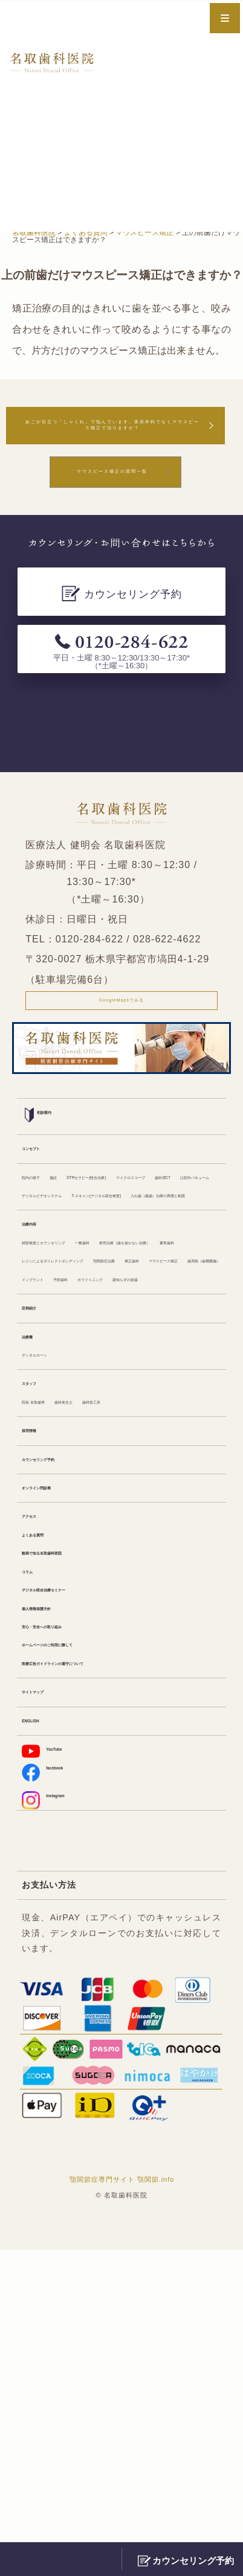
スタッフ (39, 1620)
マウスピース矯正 (159, 1450)
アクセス (39, 1777)
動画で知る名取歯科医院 (68, 1824)
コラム (34, 1847)
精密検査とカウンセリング (72, 1380)
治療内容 (39, 1357)
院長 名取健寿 (48, 1643)
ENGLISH (41, 2029)
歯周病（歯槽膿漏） (60, 1473)
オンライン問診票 (55, 1743)
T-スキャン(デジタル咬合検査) (79, 1300)
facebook (53, 2088)
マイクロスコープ (55, 1254)
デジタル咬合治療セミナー (72, 1870)
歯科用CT (117, 1254)
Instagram (55, 2121)
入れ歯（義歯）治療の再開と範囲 (85, 1323)
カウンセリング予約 (60, 1710)
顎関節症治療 (47, 1450)
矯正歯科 (99, 1450)
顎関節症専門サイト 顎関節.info (122, 2505)
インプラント (133, 1473)
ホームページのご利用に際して (81, 1940)
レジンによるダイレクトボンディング (94, 1426)
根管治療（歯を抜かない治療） (81, 1403)
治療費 (34, 1563)
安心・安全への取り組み (68, 1917)
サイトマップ (47, 1996)
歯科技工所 (158, 1643)
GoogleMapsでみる (121, 1041)
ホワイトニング (51, 1496)
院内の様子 (43, 1230)
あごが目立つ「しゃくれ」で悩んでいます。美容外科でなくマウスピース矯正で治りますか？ (112, 440)
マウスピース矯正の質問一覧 (112, 504)
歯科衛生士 (106, 1643)
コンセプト (43, 1197)
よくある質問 (47, 1800)
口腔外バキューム (179, 1254)
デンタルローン (51, 1586)
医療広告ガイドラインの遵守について (94, 1963)
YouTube (52, 2062)
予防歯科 (185, 1473)
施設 (82, 1230)
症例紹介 (39, 1530)
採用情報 (39, 1676)
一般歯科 (150, 1380)
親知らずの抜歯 (120, 1496)
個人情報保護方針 (55, 1893)
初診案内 (48, 1161)
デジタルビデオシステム (68, 1277)
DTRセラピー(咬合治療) (146, 1230)
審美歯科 (167, 1403)
